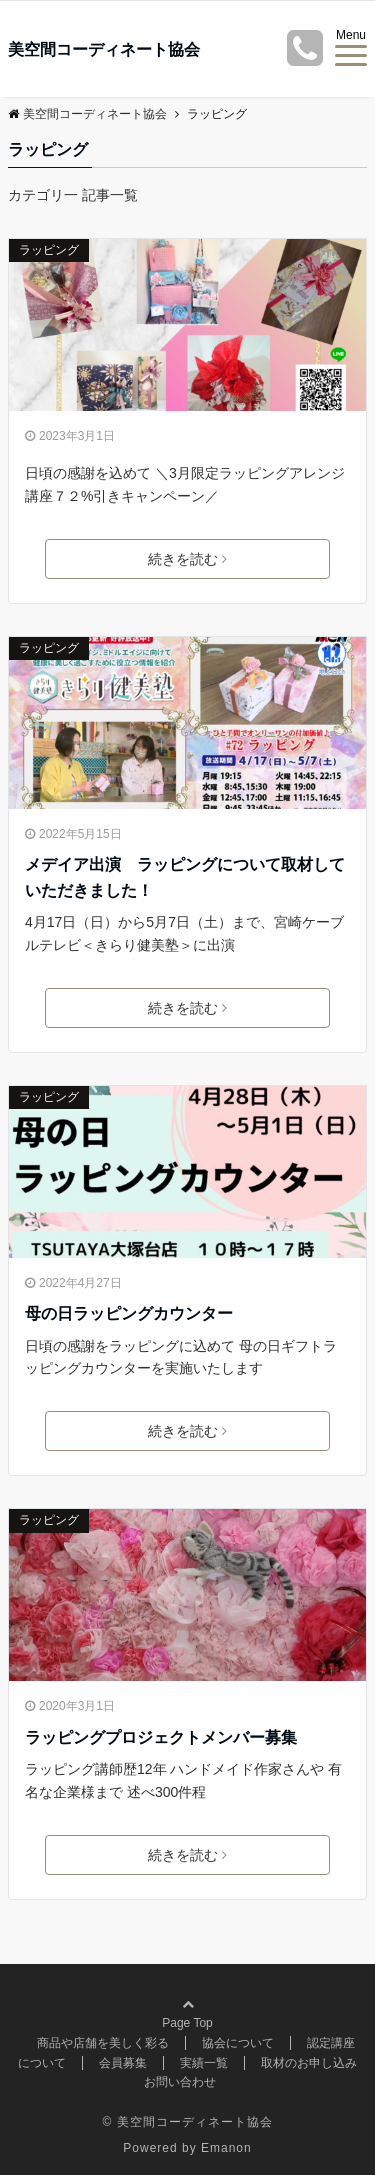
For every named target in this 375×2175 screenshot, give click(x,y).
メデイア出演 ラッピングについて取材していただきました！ (185, 877)
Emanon (226, 2148)
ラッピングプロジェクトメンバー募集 (161, 1737)
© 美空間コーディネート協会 (187, 2122)
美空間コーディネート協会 (104, 50)
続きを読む (187, 559)
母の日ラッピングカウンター (129, 1313)
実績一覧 (204, 2063)
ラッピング (49, 250)
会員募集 (123, 2063)
